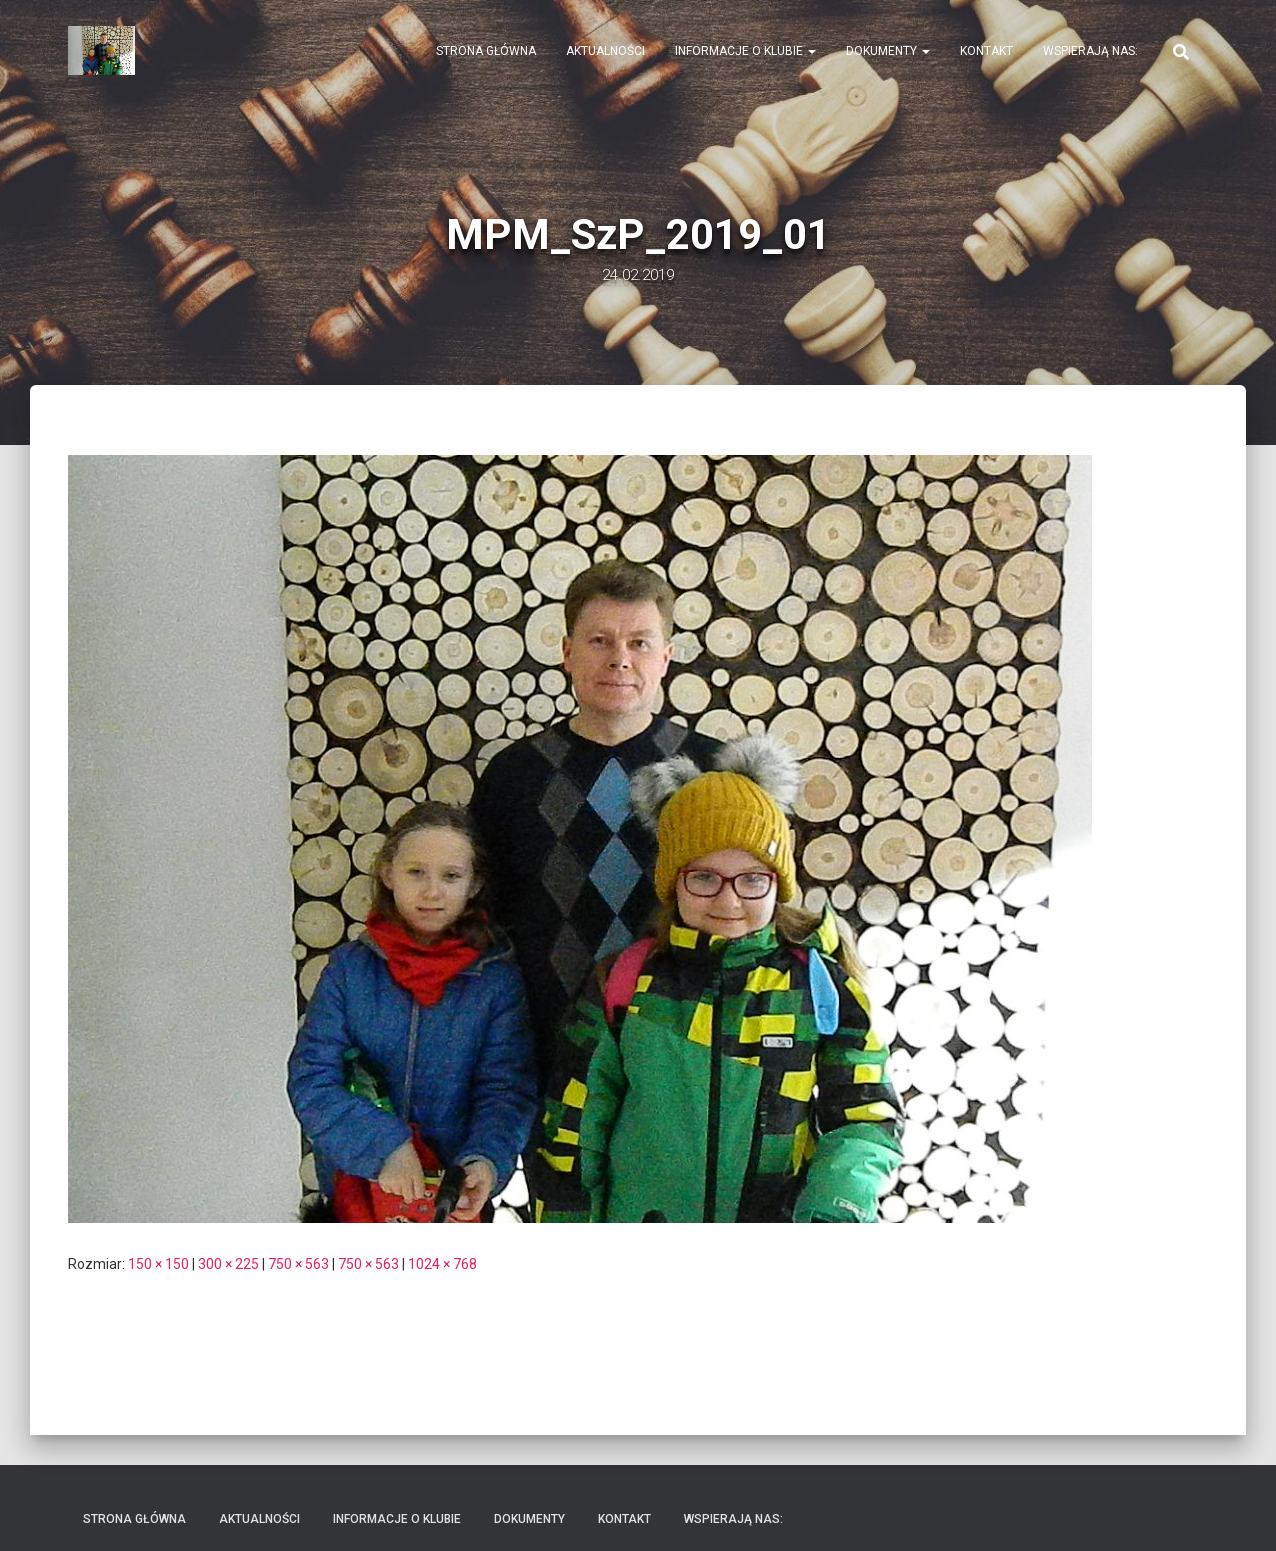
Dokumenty (888, 51)
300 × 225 (228, 1264)
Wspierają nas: (1090, 51)
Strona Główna (486, 51)
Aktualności (605, 51)
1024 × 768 (442, 1264)
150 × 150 (158, 1264)
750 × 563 (298, 1264)
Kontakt (986, 51)
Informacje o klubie (745, 51)
